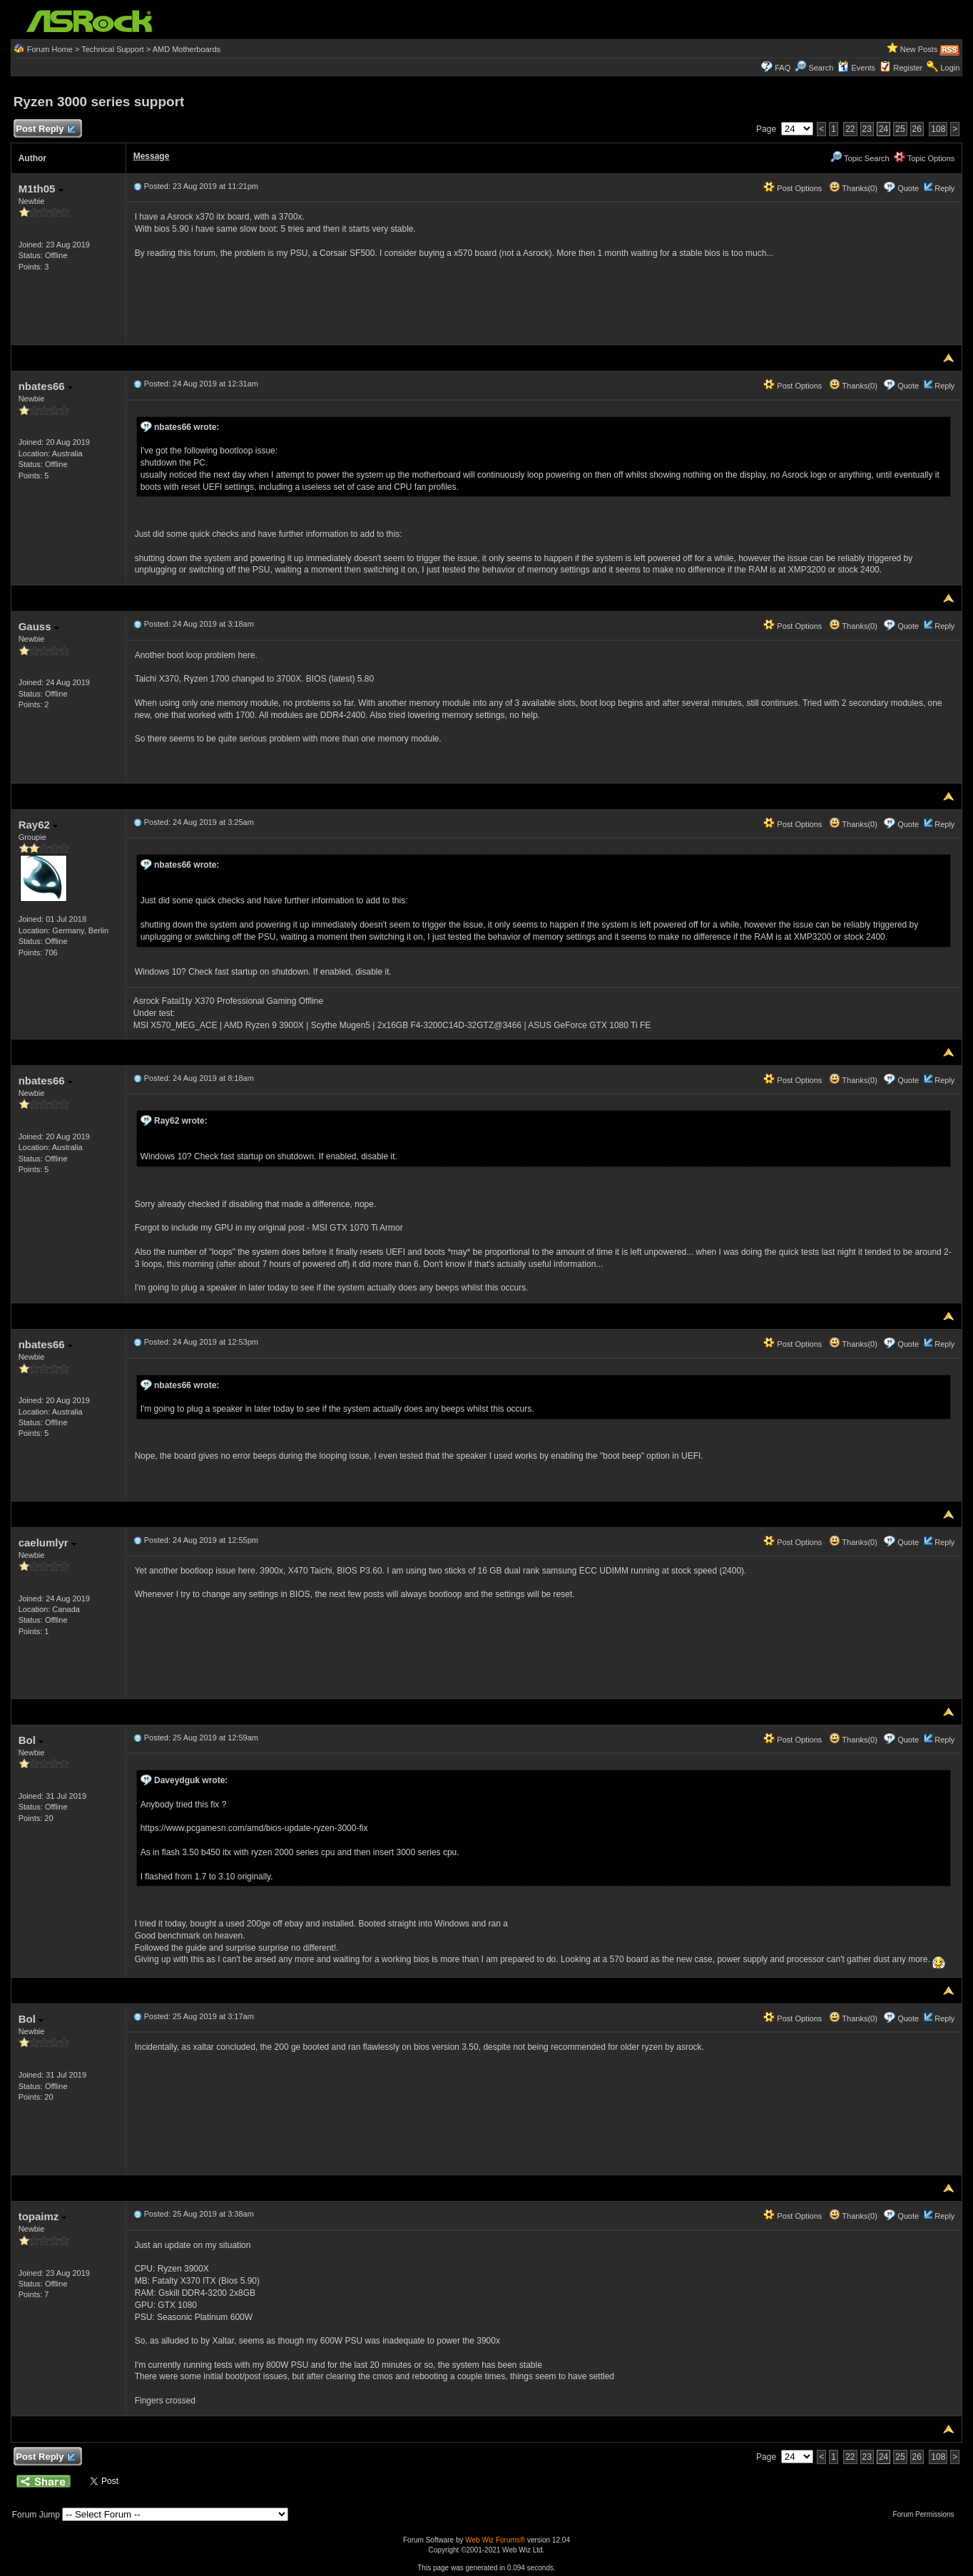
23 (867, 129)
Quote (908, 188)
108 (938, 129)
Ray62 (38, 825)
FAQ (782, 67)
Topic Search (859, 158)
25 (900, 129)
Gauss (39, 626)
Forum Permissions (926, 2514)
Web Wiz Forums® (495, 2540)
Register (907, 67)
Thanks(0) (853, 188)
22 (850, 129)
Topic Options (924, 158)
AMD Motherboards (186, 49)
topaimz (43, 2216)
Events (856, 67)
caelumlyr (47, 1542)
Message (151, 156)
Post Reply (46, 129)
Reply (944, 188)
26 (917, 129)
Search (820, 67)
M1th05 (41, 189)
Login (949, 67)
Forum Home (50, 49)
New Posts (919, 49)
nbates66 (46, 386)
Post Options (792, 188)
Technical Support (112, 49)
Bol (31, 1740)
